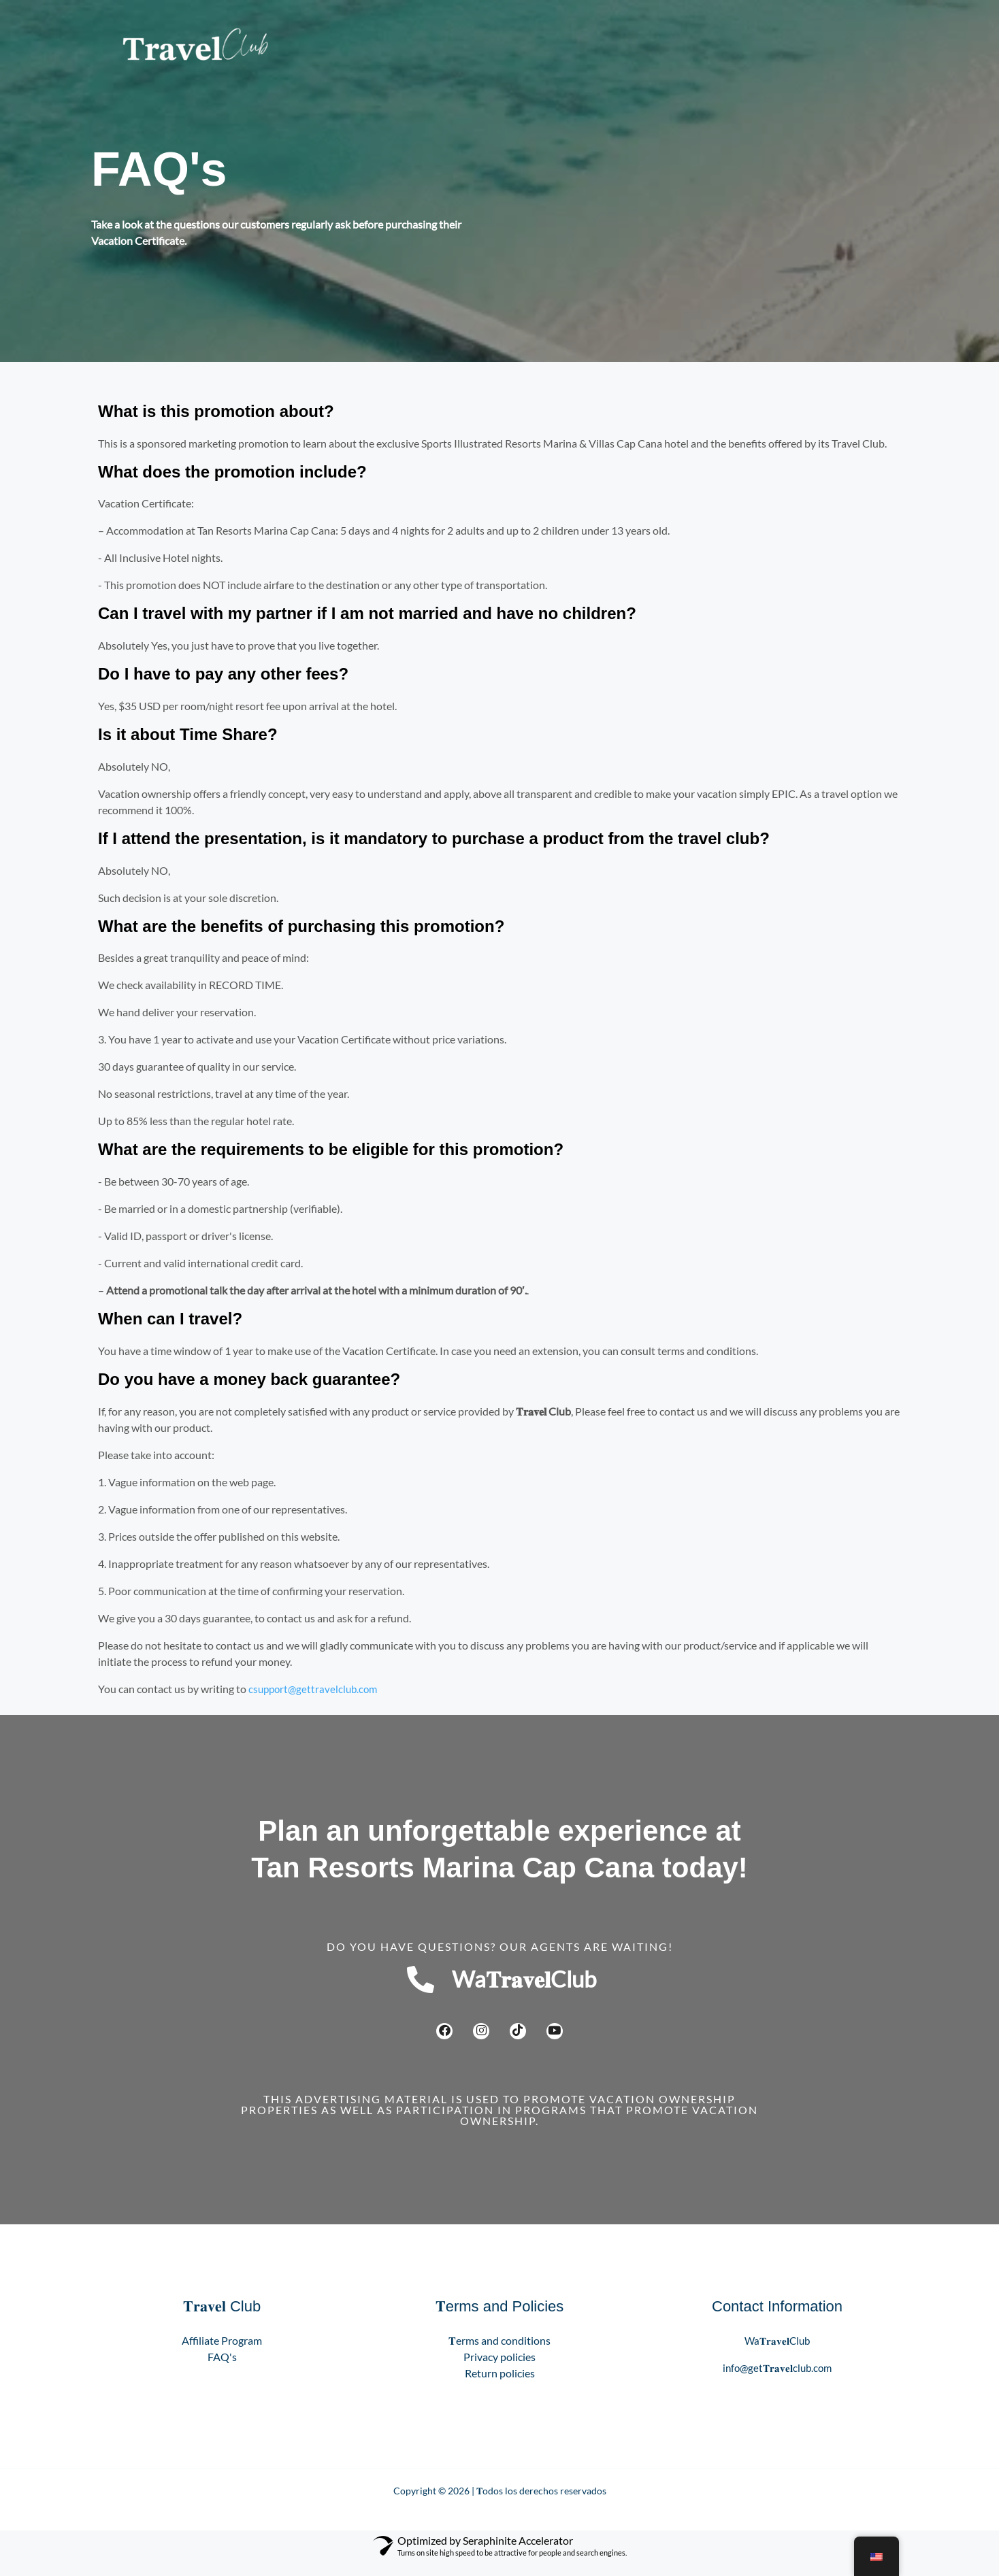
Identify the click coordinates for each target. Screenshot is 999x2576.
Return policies (500, 2385)
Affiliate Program (222, 2353)
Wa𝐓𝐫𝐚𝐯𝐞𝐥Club (777, 2353)
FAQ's (222, 2369)
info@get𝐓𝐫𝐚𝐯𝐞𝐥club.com (777, 2380)
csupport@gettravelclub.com (315, 1688)
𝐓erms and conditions (499, 2353)
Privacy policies (499, 2369)
